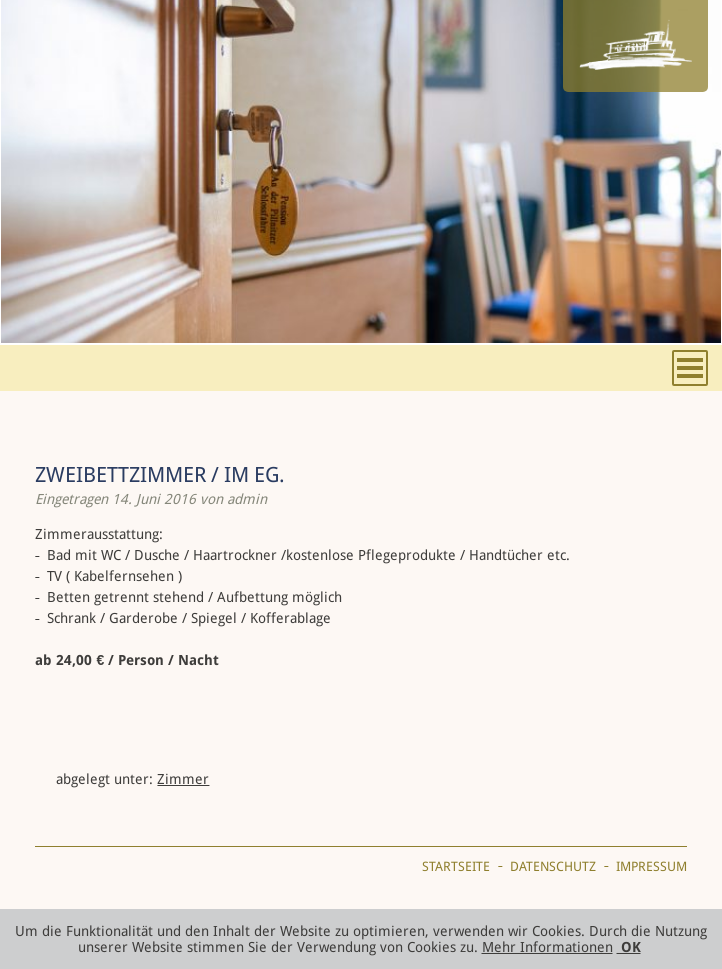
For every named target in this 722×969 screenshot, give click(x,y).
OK (629, 947)
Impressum (651, 866)
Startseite (456, 866)
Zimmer (183, 779)
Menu (690, 368)
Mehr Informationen (547, 947)
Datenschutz (553, 866)
